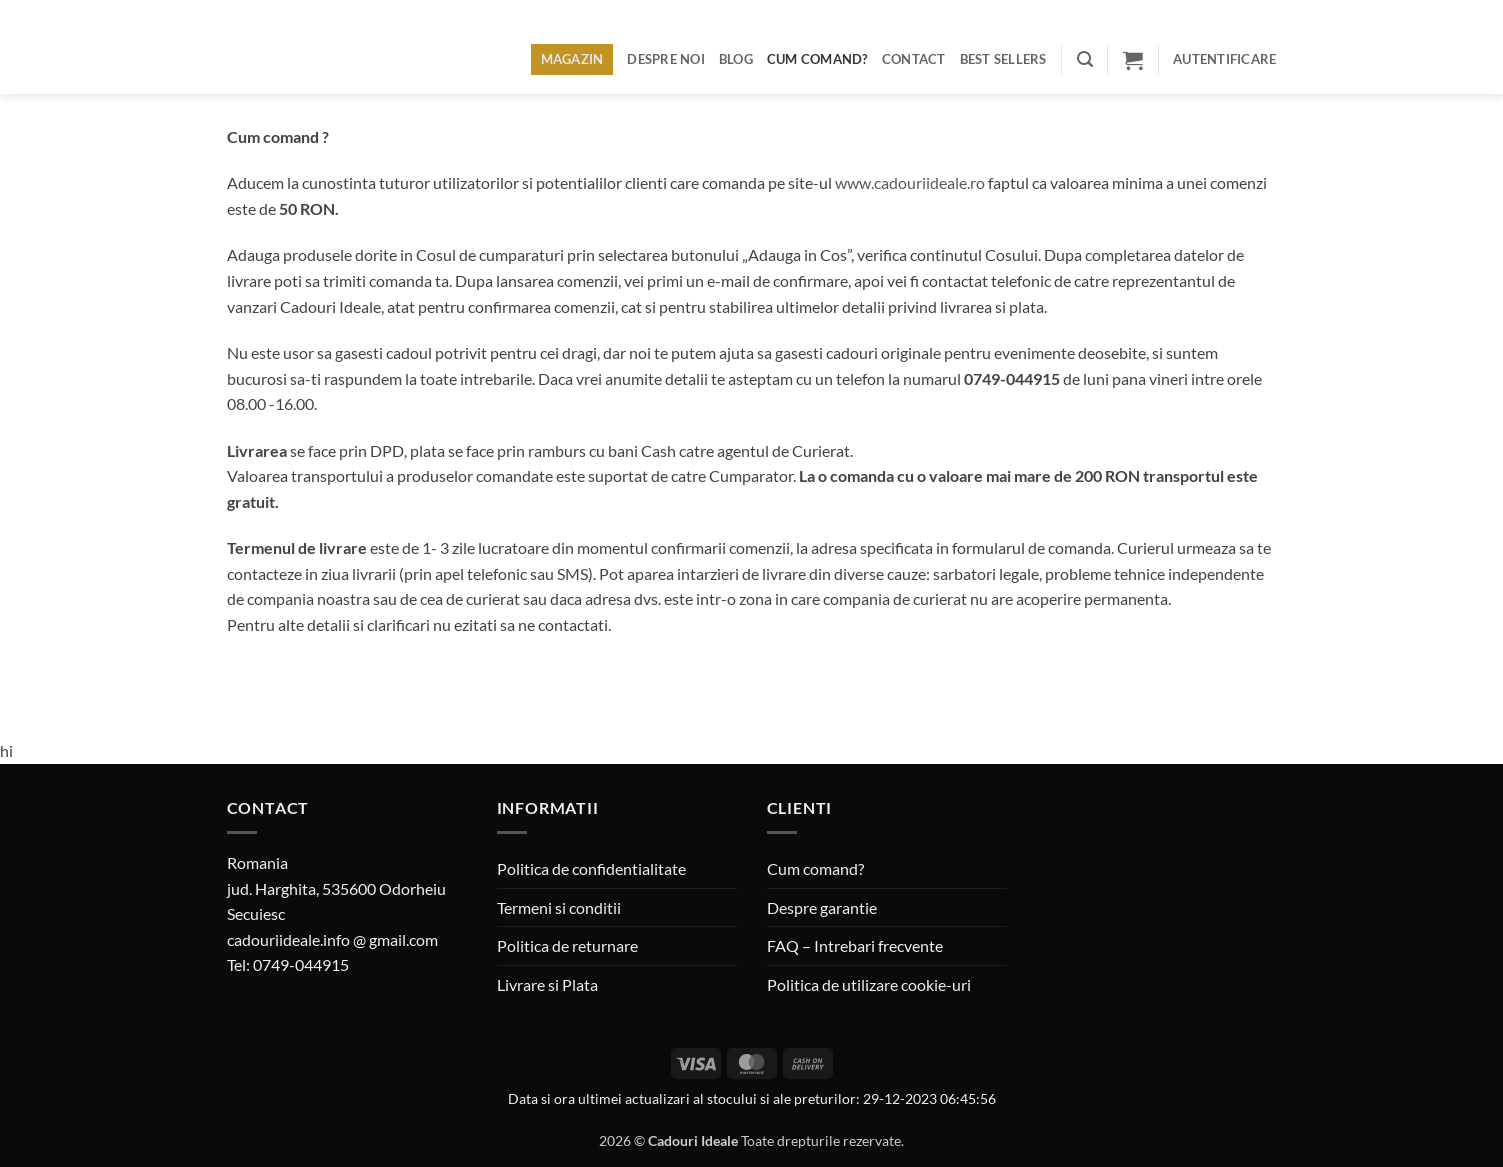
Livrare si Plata (547, 984)
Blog (736, 59)
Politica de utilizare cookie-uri (869, 984)
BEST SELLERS (1003, 59)
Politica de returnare (567, 945)
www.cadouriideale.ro (910, 182)
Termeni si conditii (559, 907)
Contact (914, 59)
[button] (1085, 59)
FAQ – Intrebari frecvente (855, 945)
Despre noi (666, 59)
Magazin (572, 59)
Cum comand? (817, 59)
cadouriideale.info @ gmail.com (332, 939)
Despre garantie (822, 907)
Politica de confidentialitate (591, 868)
